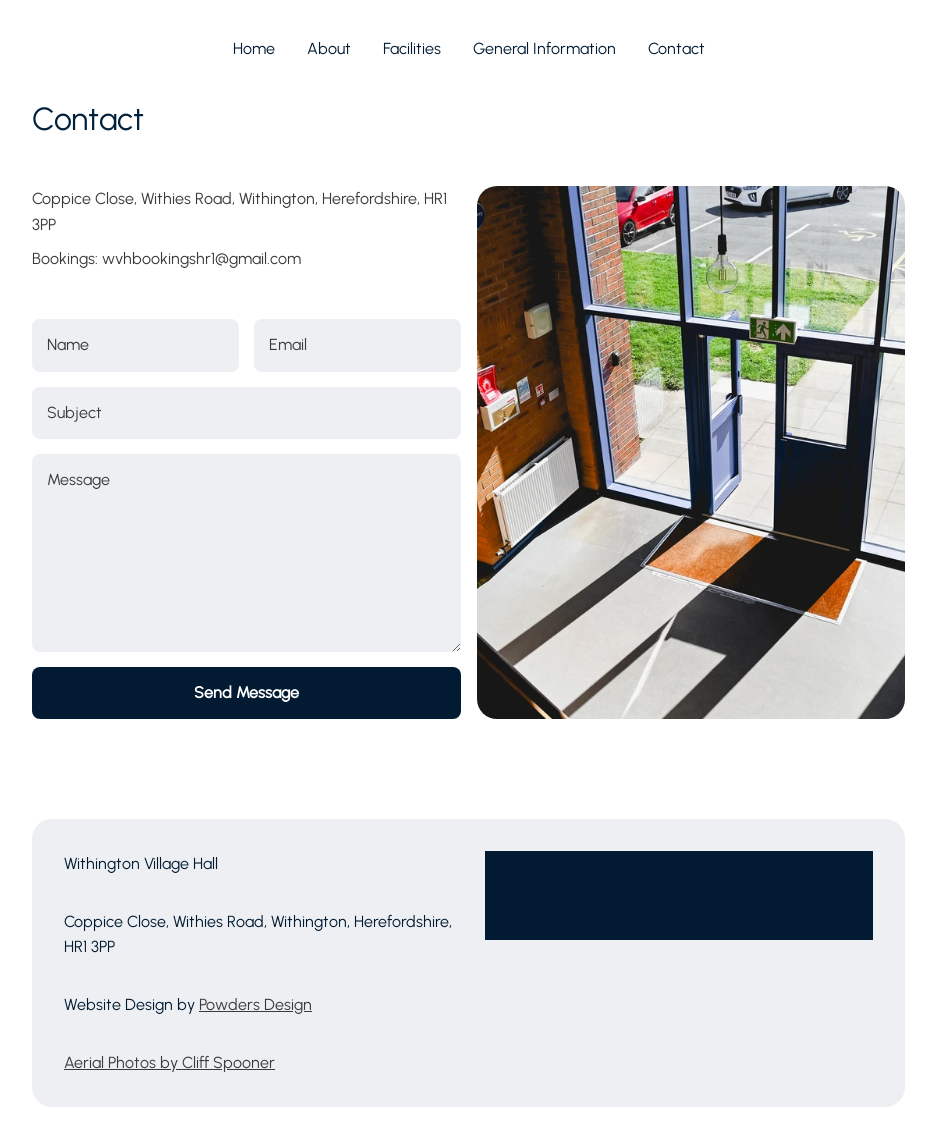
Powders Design (255, 1004)
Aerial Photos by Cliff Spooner (169, 1062)
